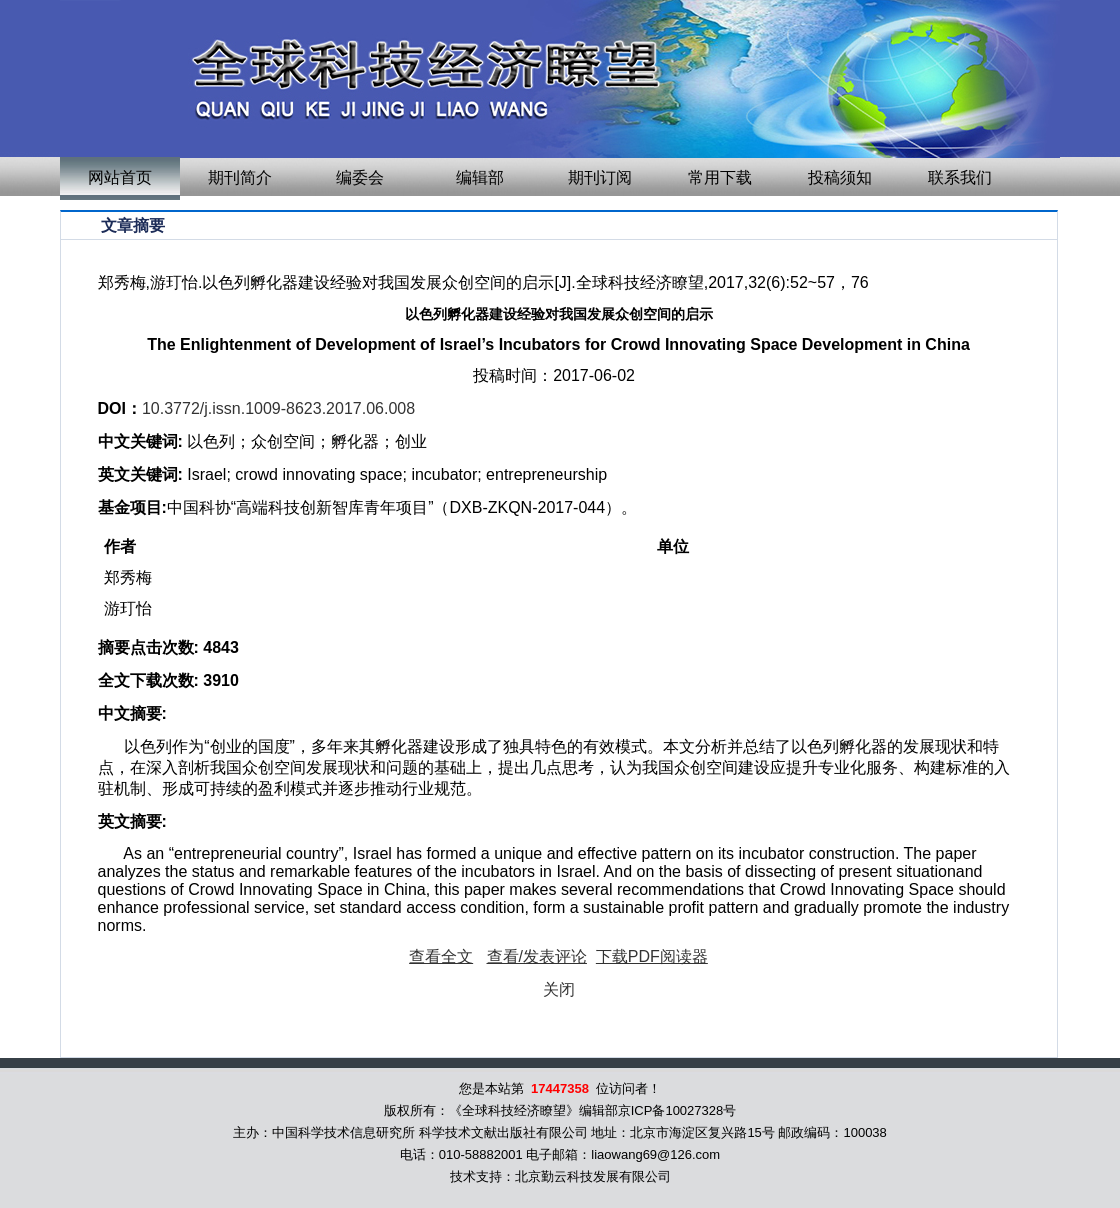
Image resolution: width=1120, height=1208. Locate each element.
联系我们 (960, 177)
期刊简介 (240, 177)
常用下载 (720, 177)
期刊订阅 (600, 177)
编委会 (360, 177)
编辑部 (480, 177)
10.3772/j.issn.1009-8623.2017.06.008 (278, 408)
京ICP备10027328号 (677, 1110)
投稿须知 (840, 177)
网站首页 (120, 177)
